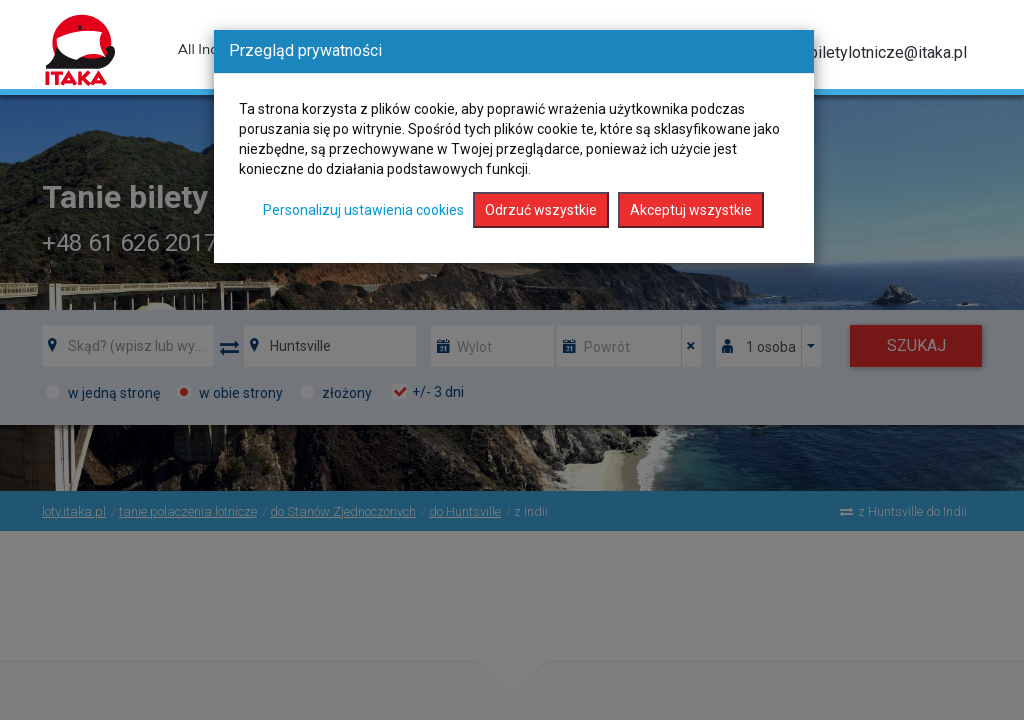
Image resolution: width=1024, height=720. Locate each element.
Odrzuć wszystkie (541, 210)
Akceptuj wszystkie (691, 210)
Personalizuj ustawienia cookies (363, 210)
